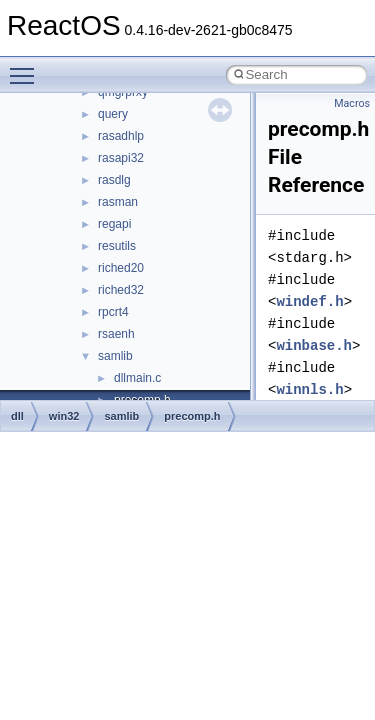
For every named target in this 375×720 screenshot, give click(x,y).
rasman (118, 202)
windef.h (309, 301)
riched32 (121, 290)
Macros (352, 103)
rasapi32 (121, 158)
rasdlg (114, 180)
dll (17, 416)
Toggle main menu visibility (27, 67)
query (113, 114)
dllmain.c (137, 378)
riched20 (121, 268)
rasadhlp (121, 136)
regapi (114, 224)
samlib (115, 356)
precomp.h (192, 416)
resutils (117, 246)
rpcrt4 (113, 312)
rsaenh (116, 334)
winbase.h (314, 345)
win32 (64, 416)
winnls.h (309, 389)
